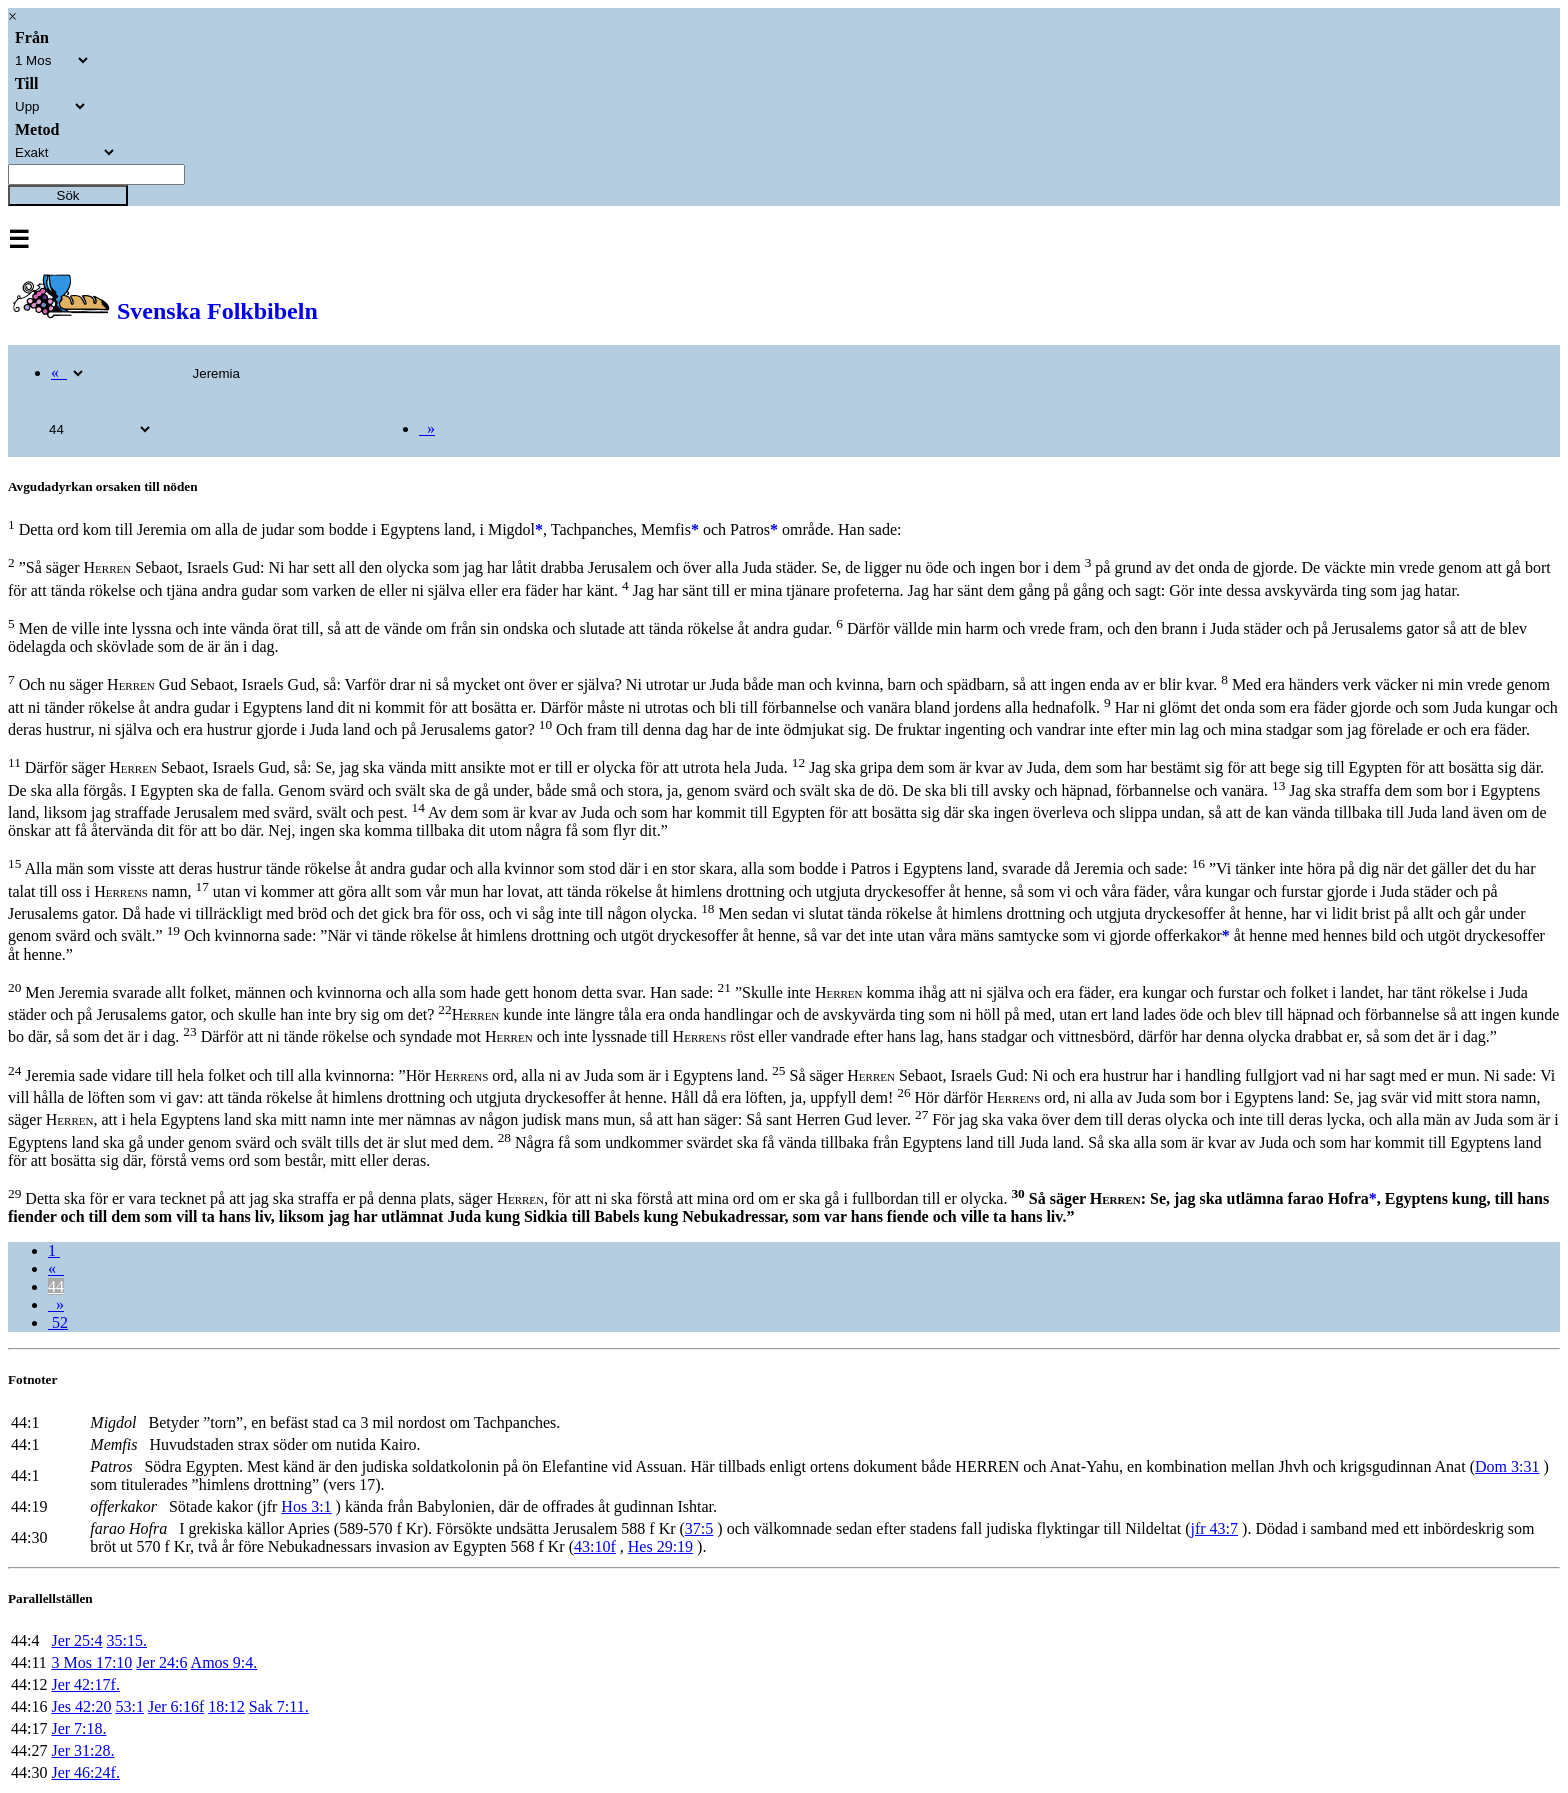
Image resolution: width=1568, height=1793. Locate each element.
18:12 (226, 1706)
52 (58, 1322)
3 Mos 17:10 (91, 1662)
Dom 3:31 (1507, 1466)
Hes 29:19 (660, 1546)
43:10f (595, 1546)
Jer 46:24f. (85, 1772)
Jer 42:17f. (85, 1684)
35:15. (127, 1640)
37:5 (699, 1528)
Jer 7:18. (78, 1728)
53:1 (129, 1706)
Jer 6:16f (176, 1706)
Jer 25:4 (76, 1640)
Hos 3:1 (306, 1506)
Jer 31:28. (82, 1750)
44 (56, 1286)
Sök (68, 195)
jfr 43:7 (1215, 1528)
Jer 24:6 (161, 1662)
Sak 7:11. (279, 1706)
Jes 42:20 (81, 1706)
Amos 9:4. (224, 1662)
